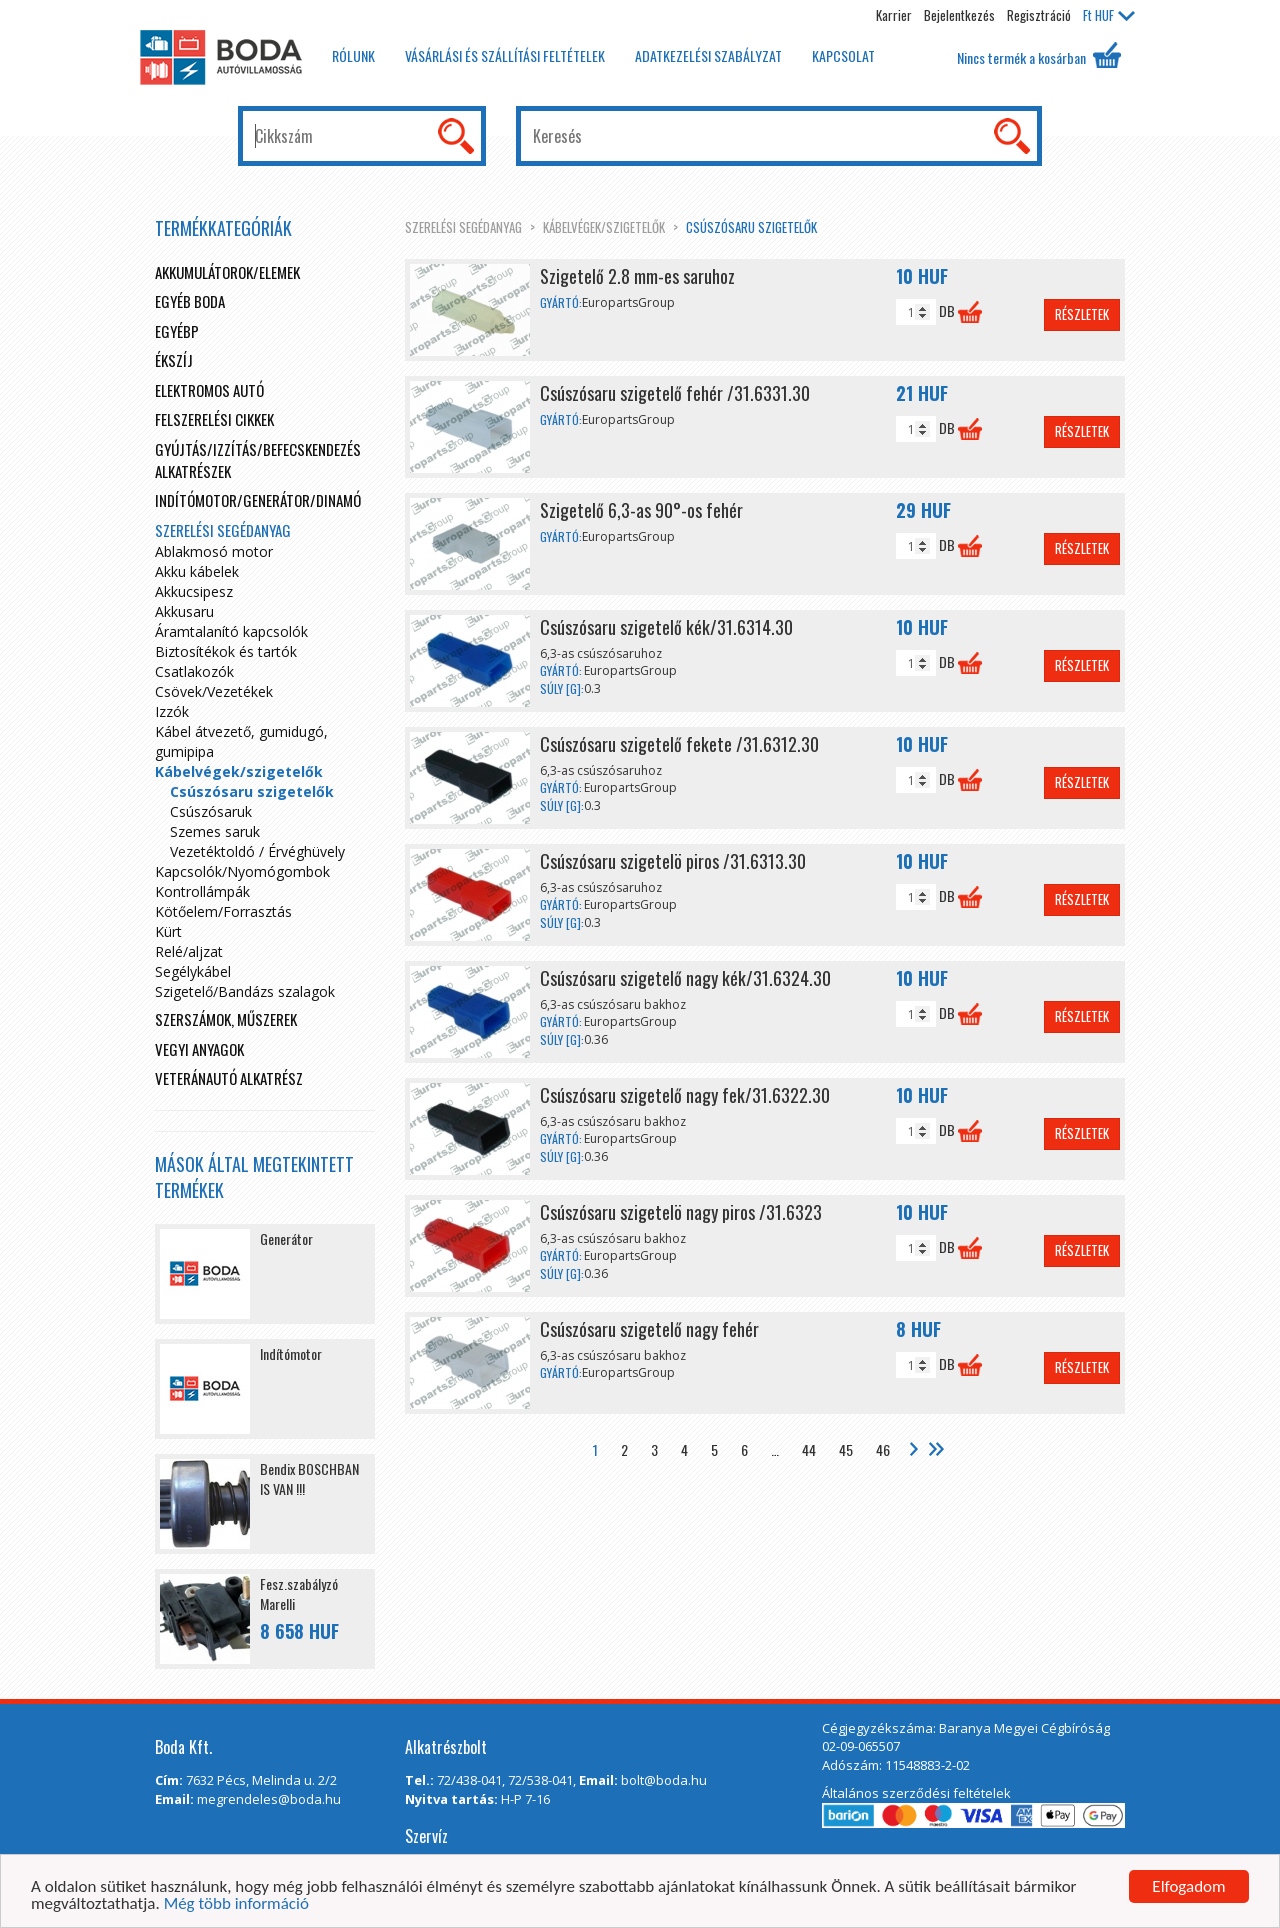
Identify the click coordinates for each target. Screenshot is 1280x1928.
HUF (1109, 15)
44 (809, 1449)
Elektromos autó (209, 390)
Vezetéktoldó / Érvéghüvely (257, 851)
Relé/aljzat (189, 951)
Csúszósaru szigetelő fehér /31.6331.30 (675, 393)
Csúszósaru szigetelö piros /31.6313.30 (673, 861)
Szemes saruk (215, 831)
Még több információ (236, 1905)
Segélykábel (193, 971)
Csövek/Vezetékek (214, 691)
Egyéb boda (190, 301)
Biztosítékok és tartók (226, 651)
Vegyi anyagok (199, 1049)
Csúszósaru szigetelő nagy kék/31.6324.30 (685, 978)
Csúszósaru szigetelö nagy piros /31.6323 (681, 1212)
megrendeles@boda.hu (269, 1799)
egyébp (177, 331)
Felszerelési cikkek (214, 419)
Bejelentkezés (959, 15)
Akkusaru (184, 611)
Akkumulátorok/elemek (227, 272)
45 (846, 1449)
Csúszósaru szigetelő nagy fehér (649, 1329)
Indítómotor (291, 1353)
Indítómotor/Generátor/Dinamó (258, 500)
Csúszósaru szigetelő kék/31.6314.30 (666, 627)
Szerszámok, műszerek (226, 1019)
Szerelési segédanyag (463, 227)
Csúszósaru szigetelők (751, 227)
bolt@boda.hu (664, 1780)
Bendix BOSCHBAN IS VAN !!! (309, 1478)
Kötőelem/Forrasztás (223, 911)
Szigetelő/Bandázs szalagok (245, 991)
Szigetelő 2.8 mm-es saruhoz (637, 276)
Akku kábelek (197, 571)
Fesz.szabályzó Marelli (299, 1593)
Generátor (286, 1238)
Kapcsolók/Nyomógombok (242, 871)
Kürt (168, 931)
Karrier (894, 15)
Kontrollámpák (202, 891)
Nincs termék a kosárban (1039, 55)
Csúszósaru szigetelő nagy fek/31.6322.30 (685, 1095)
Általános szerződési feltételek (916, 1793)
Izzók (172, 711)
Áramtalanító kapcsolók (231, 631)
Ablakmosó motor (214, 551)
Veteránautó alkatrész (229, 1078)
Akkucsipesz (194, 591)
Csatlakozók (194, 671)
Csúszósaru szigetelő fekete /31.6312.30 (679, 744)
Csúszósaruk (211, 811)
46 (883, 1449)
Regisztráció (1039, 15)
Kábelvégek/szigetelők (604, 227)
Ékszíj (174, 360)
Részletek (1082, 314)
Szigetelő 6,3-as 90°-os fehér (641, 510)
